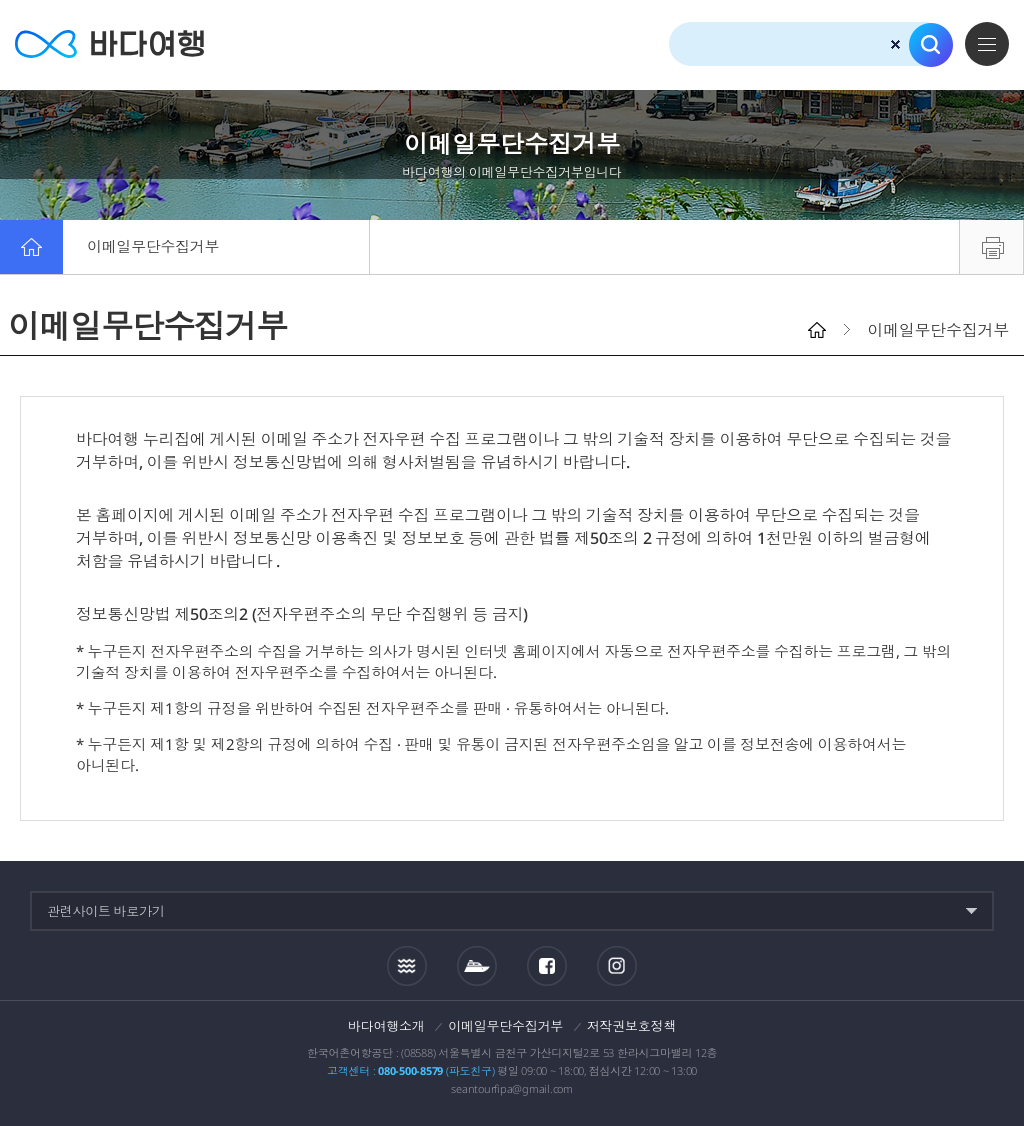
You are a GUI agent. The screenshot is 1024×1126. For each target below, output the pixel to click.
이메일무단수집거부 (154, 247)
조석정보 (407, 965)
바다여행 (110, 44)
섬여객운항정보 (477, 966)
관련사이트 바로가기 (106, 911)
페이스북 (547, 966)
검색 (931, 45)
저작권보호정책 (631, 1026)
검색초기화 (895, 44)
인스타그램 (616, 965)
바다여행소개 (386, 1026)
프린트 (991, 247)
